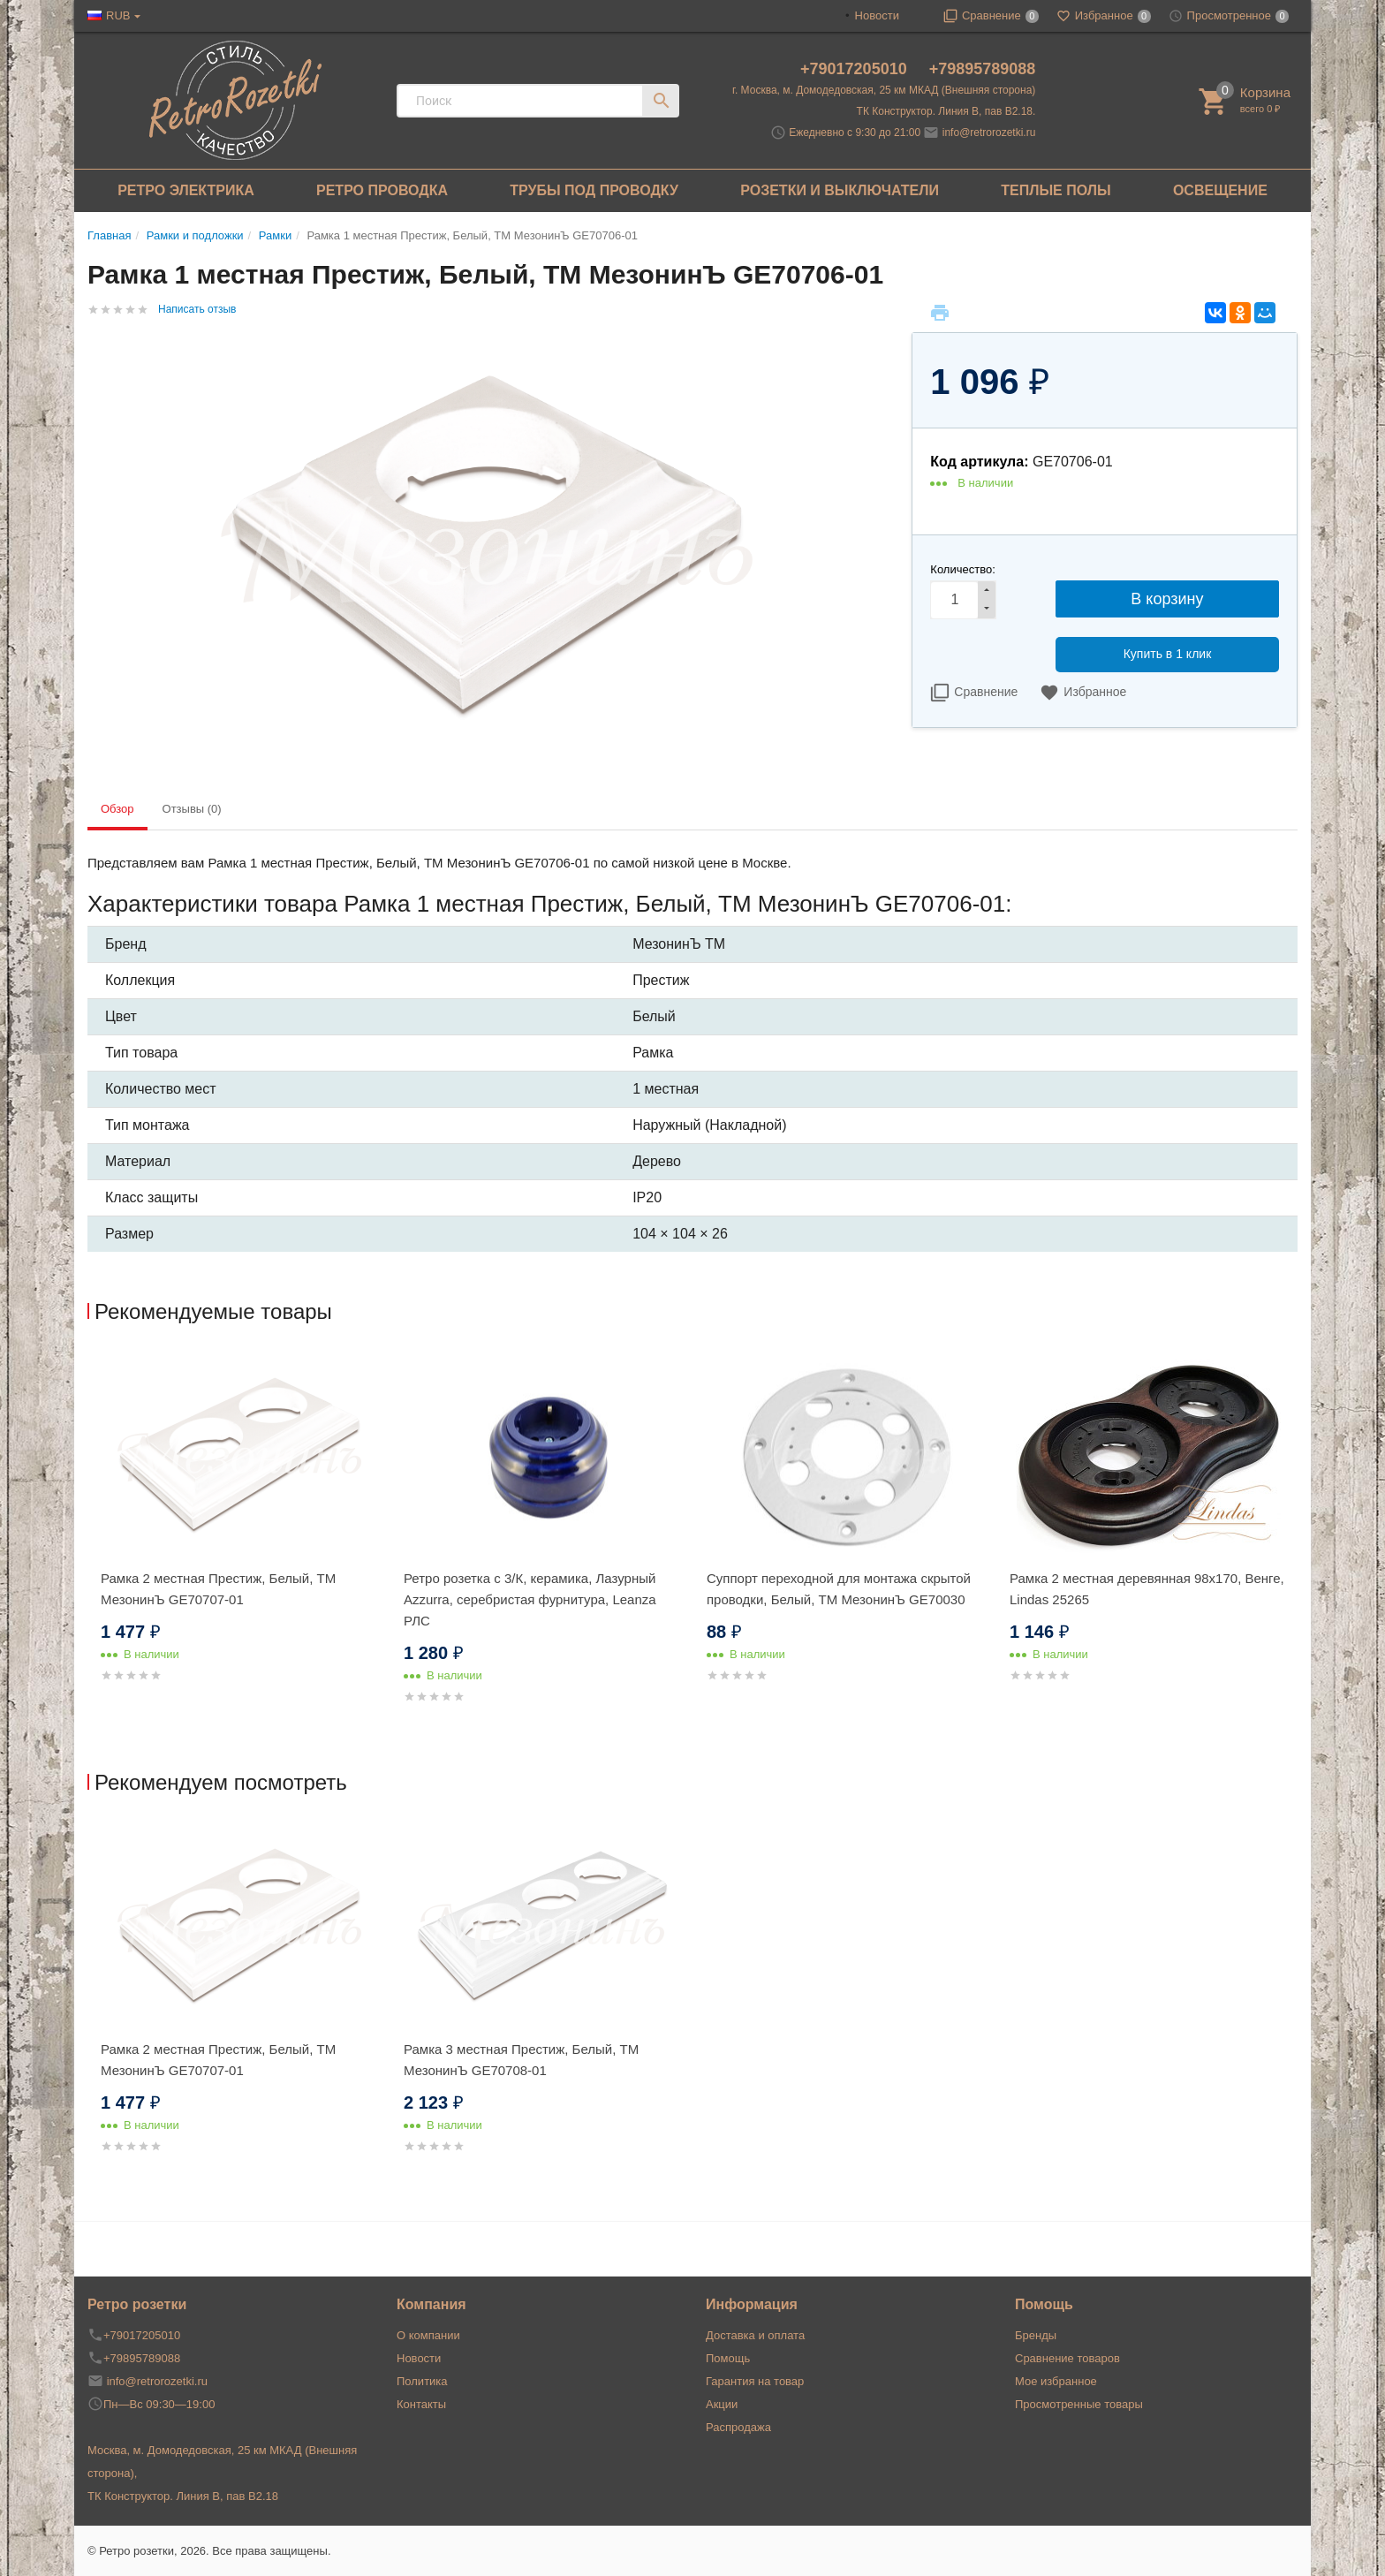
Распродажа (738, 2427)
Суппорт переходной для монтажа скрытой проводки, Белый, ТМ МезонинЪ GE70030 (839, 1589)
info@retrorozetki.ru (989, 132)
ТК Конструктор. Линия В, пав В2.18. (946, 111)
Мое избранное (1056, 2381)
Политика (422, 2381)
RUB (118, 15)
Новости (877, 15)
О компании (428, 2335)
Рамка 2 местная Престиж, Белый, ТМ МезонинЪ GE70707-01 (218, 1589)
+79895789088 (982, 69)
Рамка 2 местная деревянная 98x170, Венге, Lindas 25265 (1147, 1589)
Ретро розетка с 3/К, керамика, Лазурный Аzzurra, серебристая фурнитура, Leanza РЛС (530, 1599)
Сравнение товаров (1067, 2358)
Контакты (421, 2404)
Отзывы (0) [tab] (192, 808)
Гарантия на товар (755, 2381)
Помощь (728, 2358)
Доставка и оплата (755, 2335)
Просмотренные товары (1079, 2404)
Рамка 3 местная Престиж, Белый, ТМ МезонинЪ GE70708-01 (521, 2060)
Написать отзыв (197, 309)
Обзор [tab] (117, 808)
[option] (238, 1538)
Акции (722, 2404)
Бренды (1035, 2335)
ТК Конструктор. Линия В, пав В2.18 (182, 2496)
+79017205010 (856, 69)
